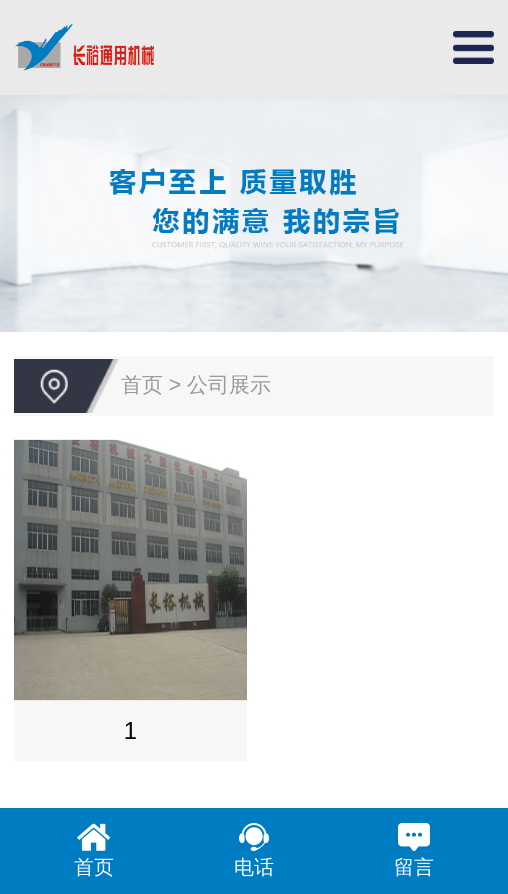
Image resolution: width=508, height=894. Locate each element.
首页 (142, 385)
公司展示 (229, 385)
